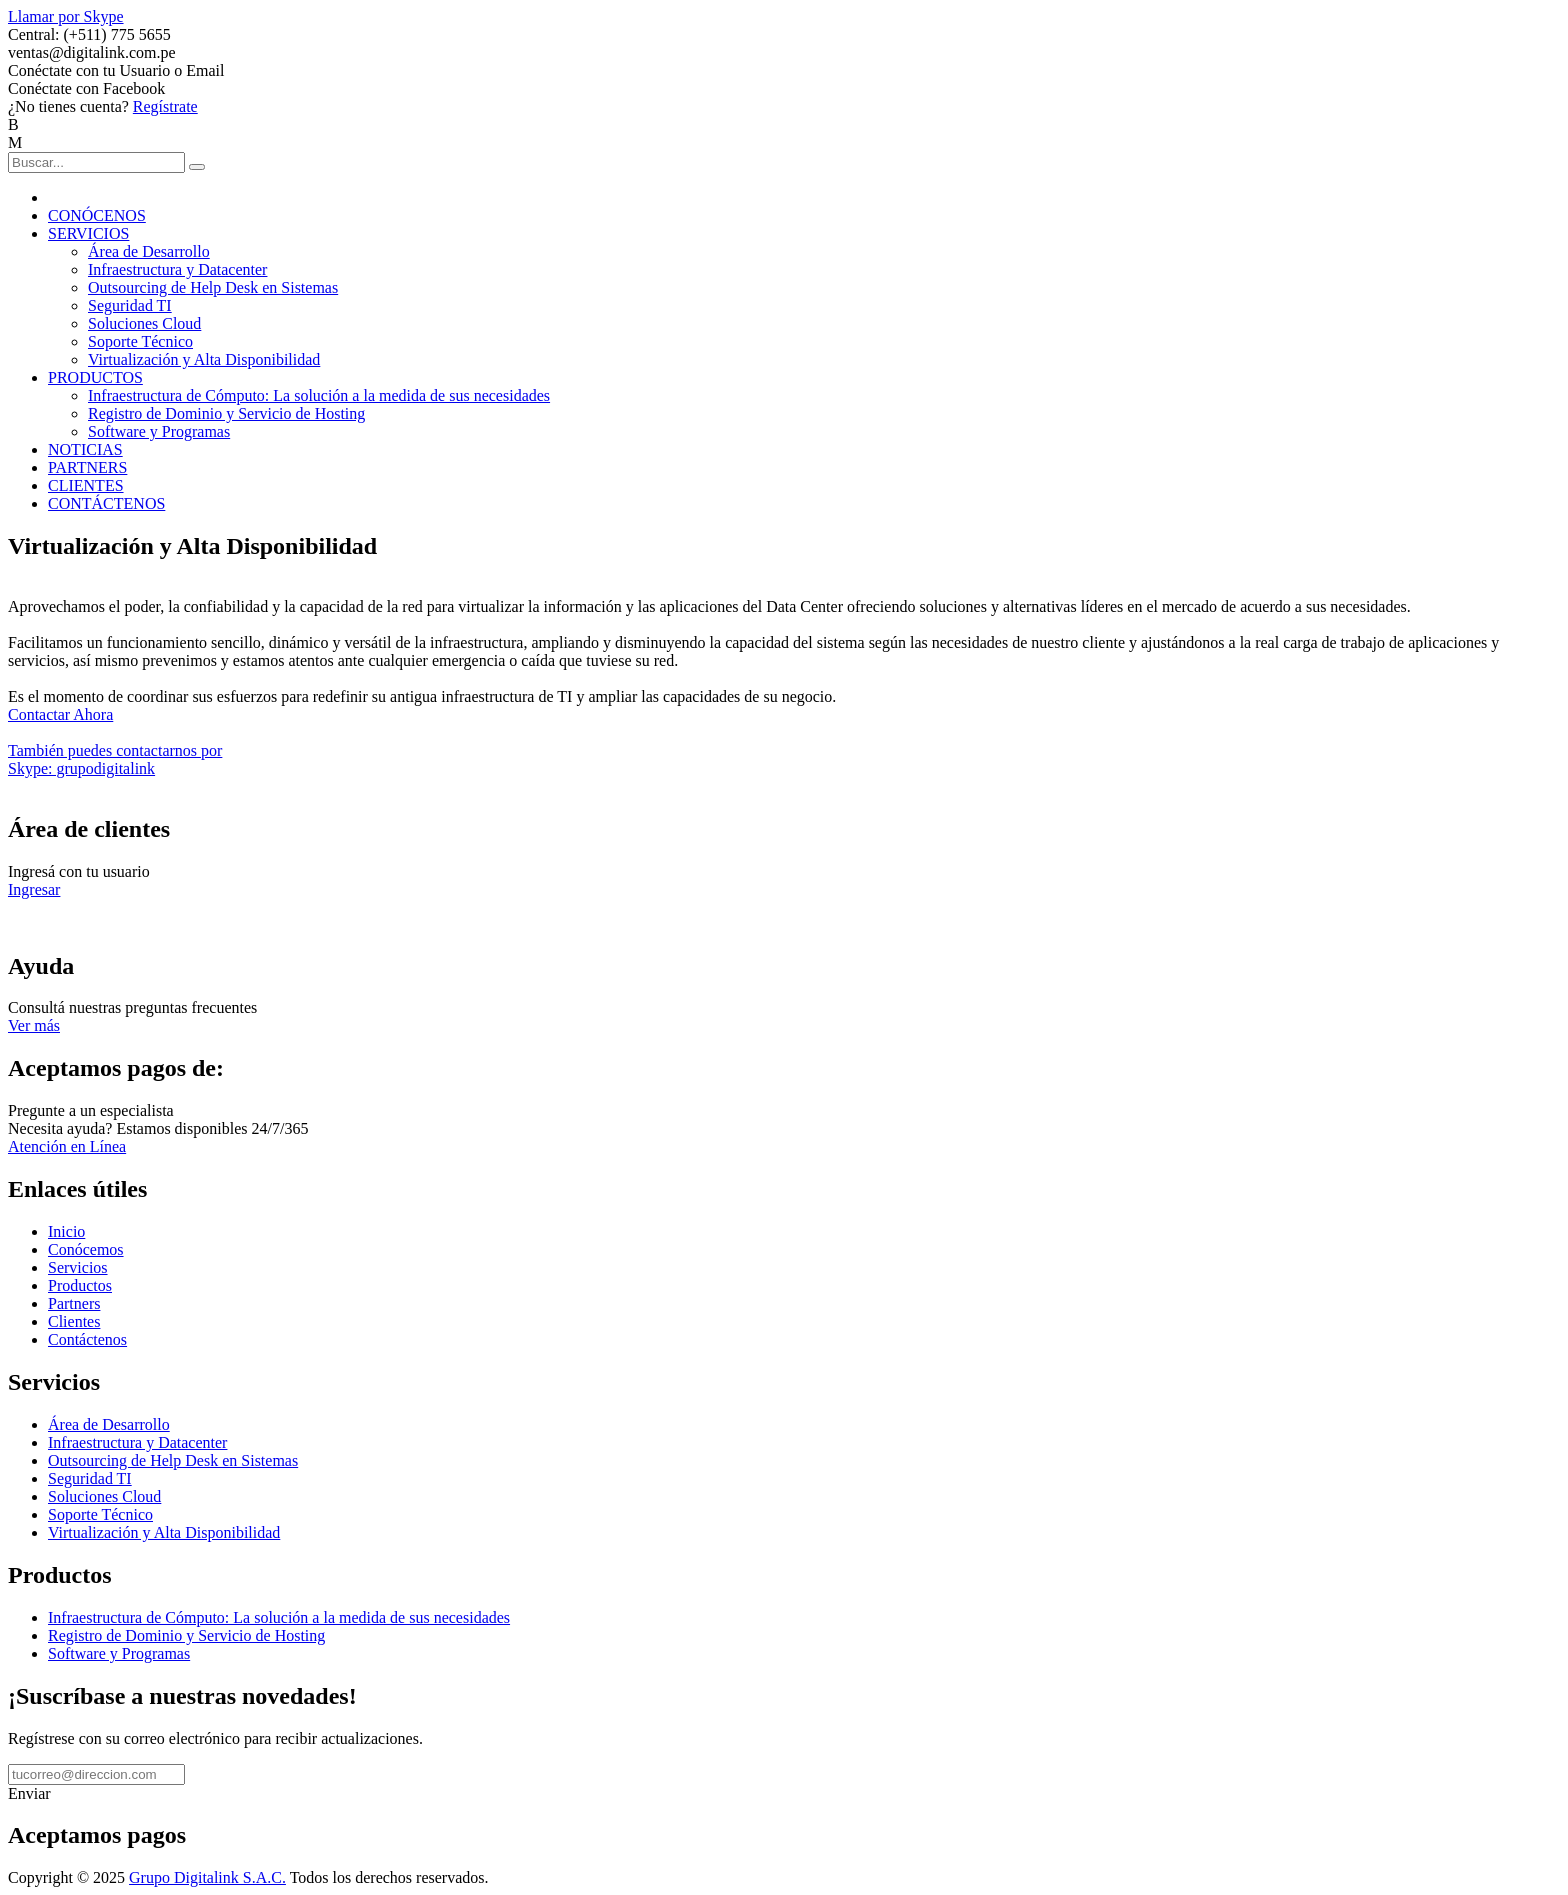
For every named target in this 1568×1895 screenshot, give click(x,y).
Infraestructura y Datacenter (177, 269)
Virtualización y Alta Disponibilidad (204, 359)
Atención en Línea (67, 1146)
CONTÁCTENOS (106, 503)
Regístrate (165, 106)
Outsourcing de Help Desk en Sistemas (213, 287)
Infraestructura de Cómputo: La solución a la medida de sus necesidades (319, 395)
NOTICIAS (85, 449)
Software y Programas (159, 431)
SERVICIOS (88, 233)
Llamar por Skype (66, 16)
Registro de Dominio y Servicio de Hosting (226, 413)
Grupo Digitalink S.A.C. (207, 1877)
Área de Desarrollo (149, 251)
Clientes (74, 1321)
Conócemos (86, 1249)
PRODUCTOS (95, 377)
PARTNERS (87, 467)
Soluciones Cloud (144, 323)
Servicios (78, 1267)
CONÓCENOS (97, 215)
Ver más (34, 1025)
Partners (74, 1303)
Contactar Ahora (60, 714)
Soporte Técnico (140, 341)
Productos (80, 1285)
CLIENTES (86, 485)
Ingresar (34, 889)
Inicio (66, 1231)
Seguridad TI (130, 305)
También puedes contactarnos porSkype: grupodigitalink (115, 759)
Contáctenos (87, 1339)
